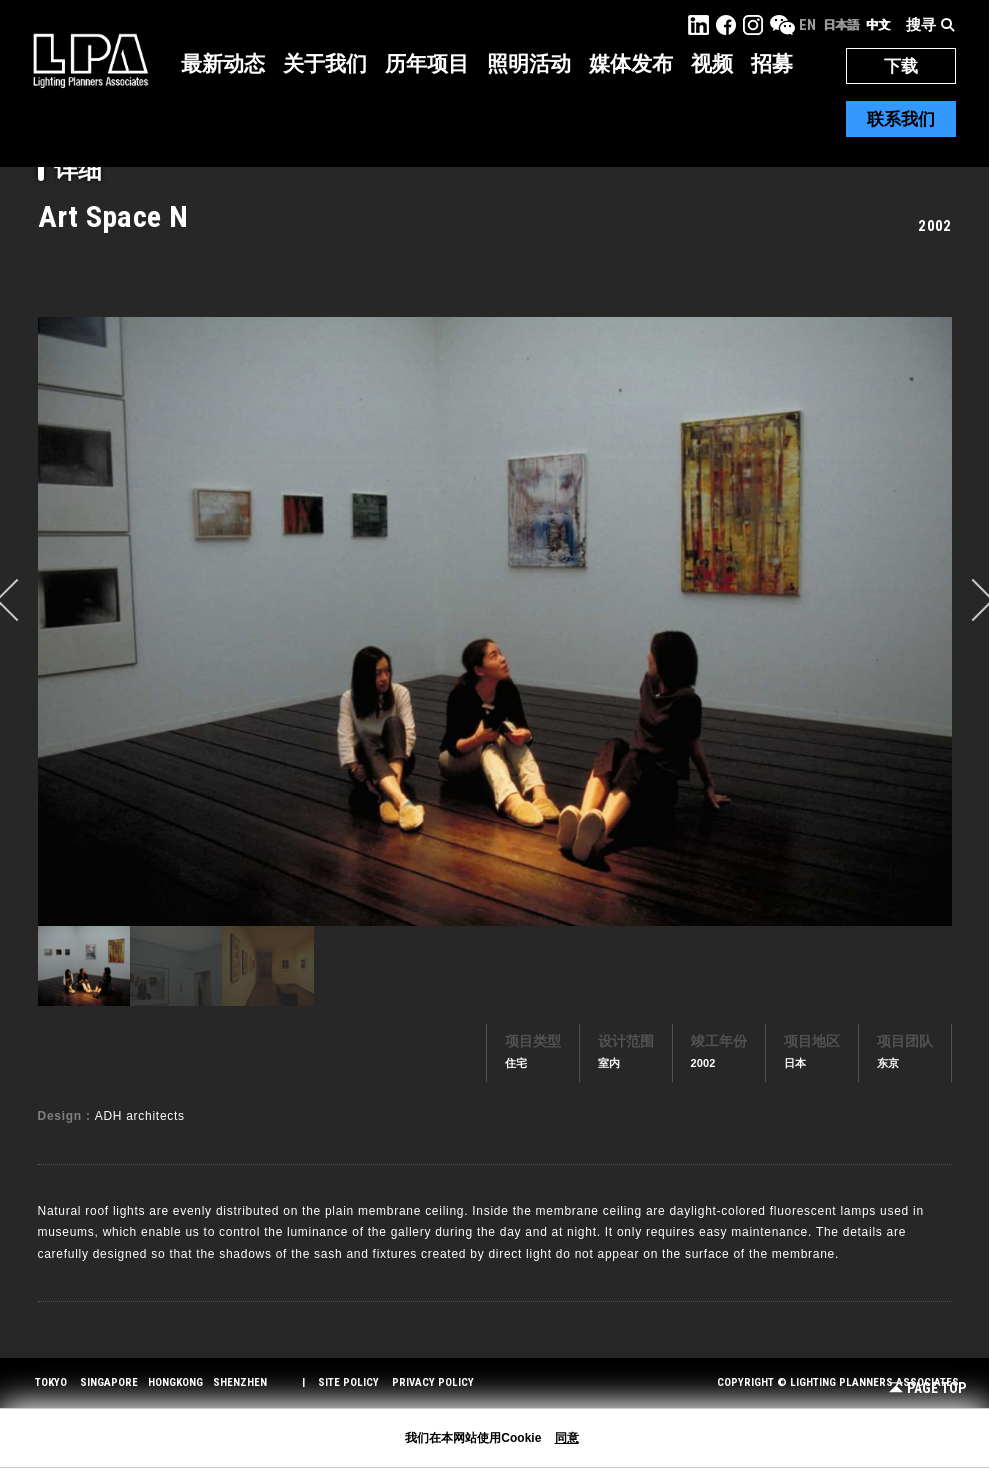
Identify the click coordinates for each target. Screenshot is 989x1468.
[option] (495, 621)
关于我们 (325, 64)
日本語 (841, 25)
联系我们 (901, 119)
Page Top (927, 1388)
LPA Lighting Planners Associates (90, 60)
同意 (567, 1438)
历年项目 (427, 64)
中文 (878, 25)
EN (807, 25)
